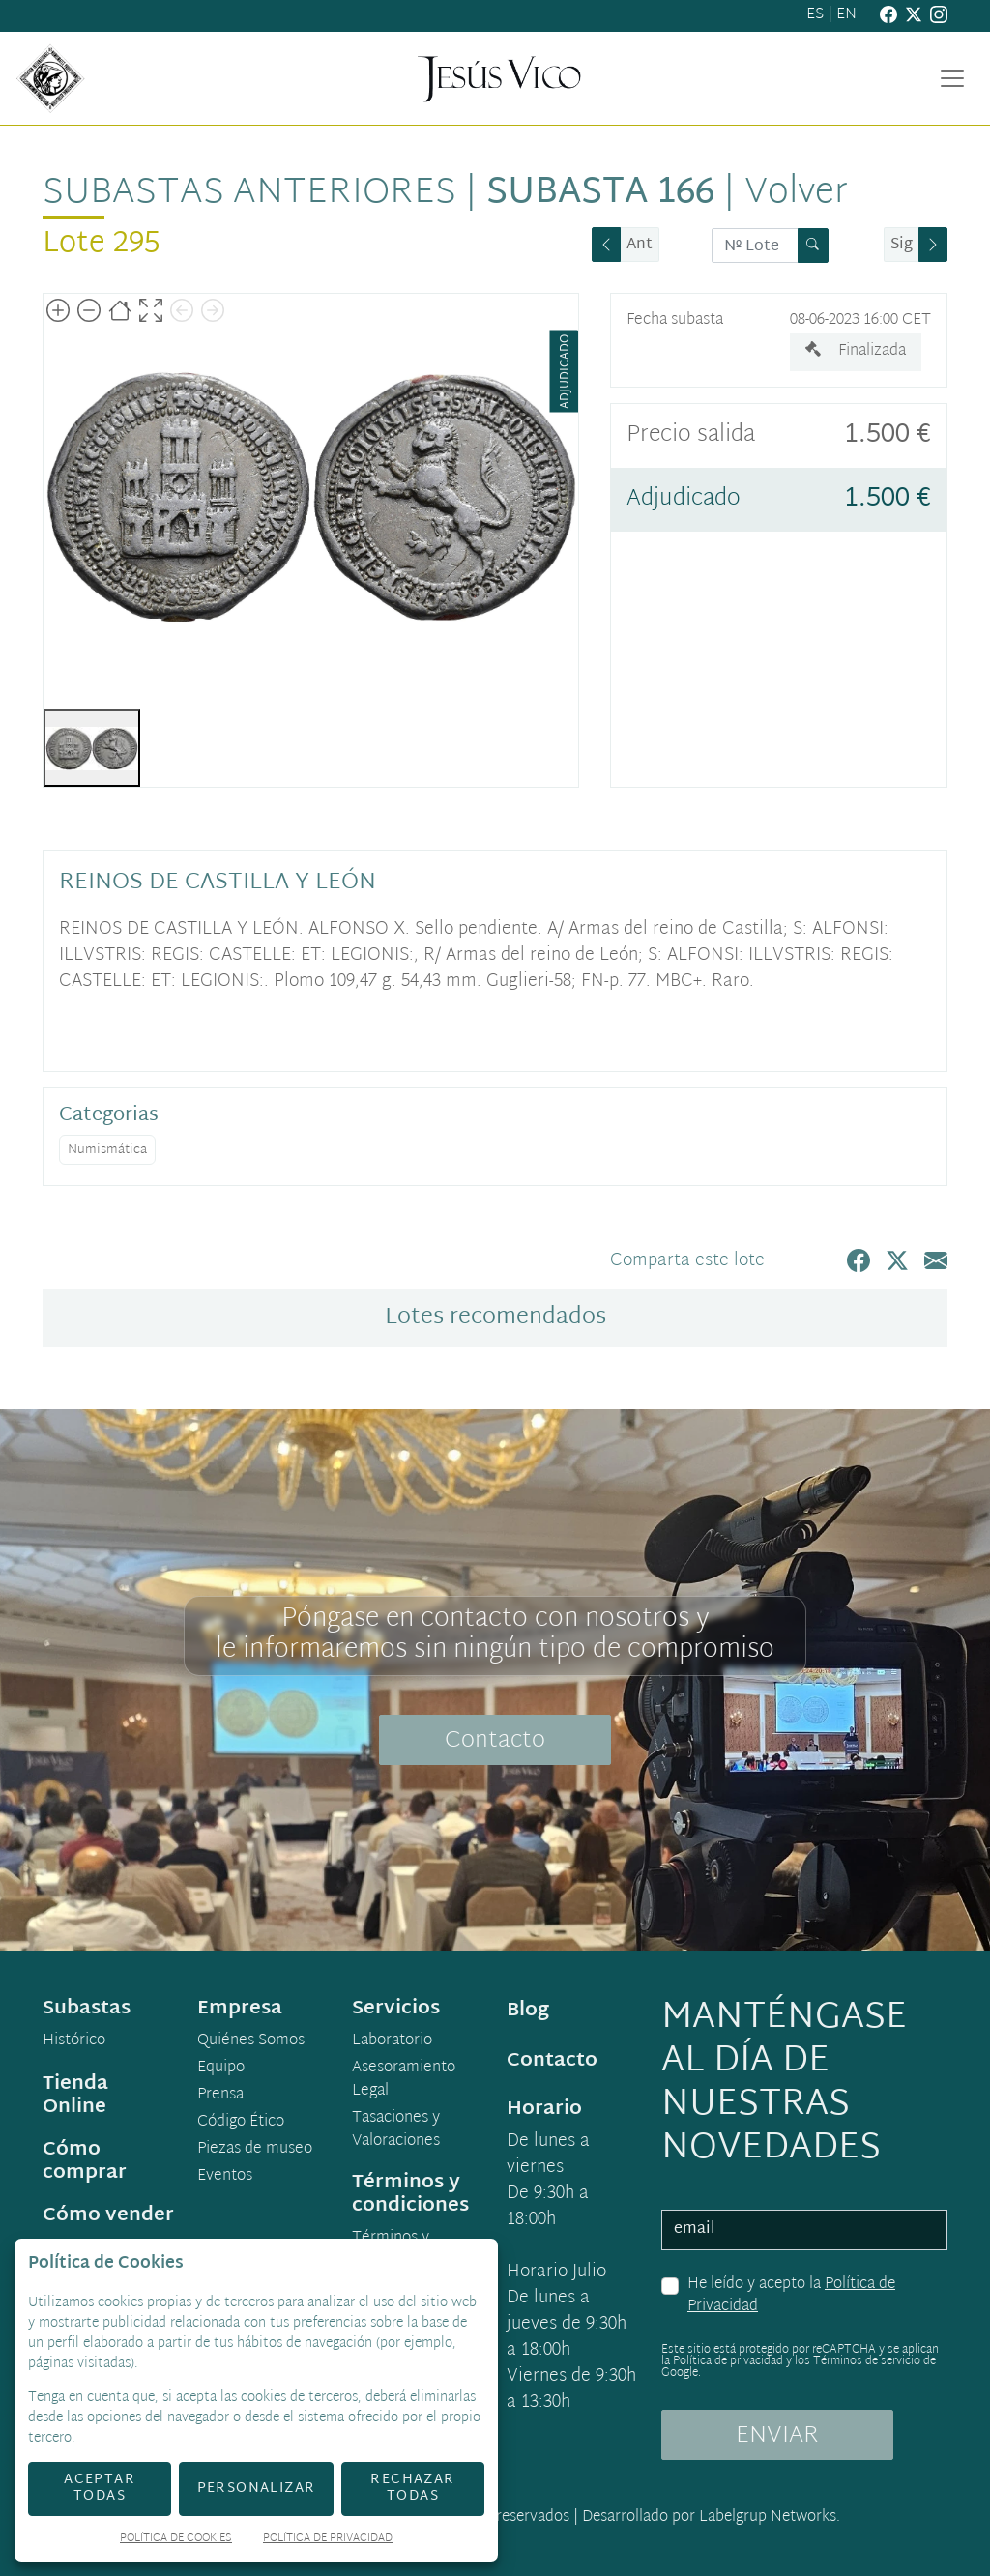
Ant (639, 245)
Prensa (220, 2095)
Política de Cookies (176, 2540)
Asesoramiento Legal (403, 2080)
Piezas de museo (254, 2149)
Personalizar (256, 2488)
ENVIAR (777, 2436)
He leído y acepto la (791, 2296)
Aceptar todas (99, 2488)
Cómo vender (108, 2215)
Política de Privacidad (328, 2540)
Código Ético (240, 2122)
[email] (804, 2230)
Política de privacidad (728, 2361)
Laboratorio (392, 2041)
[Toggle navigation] (952, 78)
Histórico (74, 2041)
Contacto (495, 1741)
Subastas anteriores (249, 193)
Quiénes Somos (251, 2041)
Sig (901, 245)
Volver (796, 193)
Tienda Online (75, 2095)
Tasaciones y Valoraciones (396, 2130)
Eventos (224, 2176)
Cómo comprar (85, 2161)
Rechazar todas (412, 2488)
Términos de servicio (866, 2361)
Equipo (221, 2068)
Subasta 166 (600, 193)
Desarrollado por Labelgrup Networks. (711, 2518)
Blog (528, 2010)
